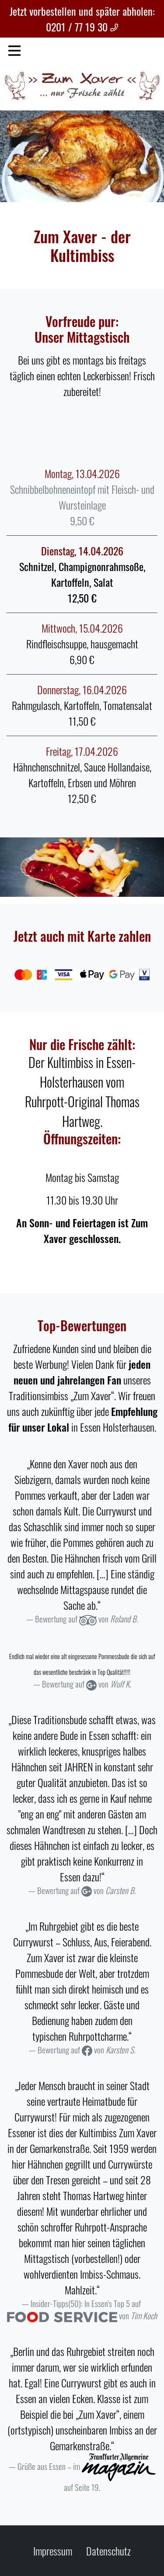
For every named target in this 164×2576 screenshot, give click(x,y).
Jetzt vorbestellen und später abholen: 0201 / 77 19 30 (82, 18)
